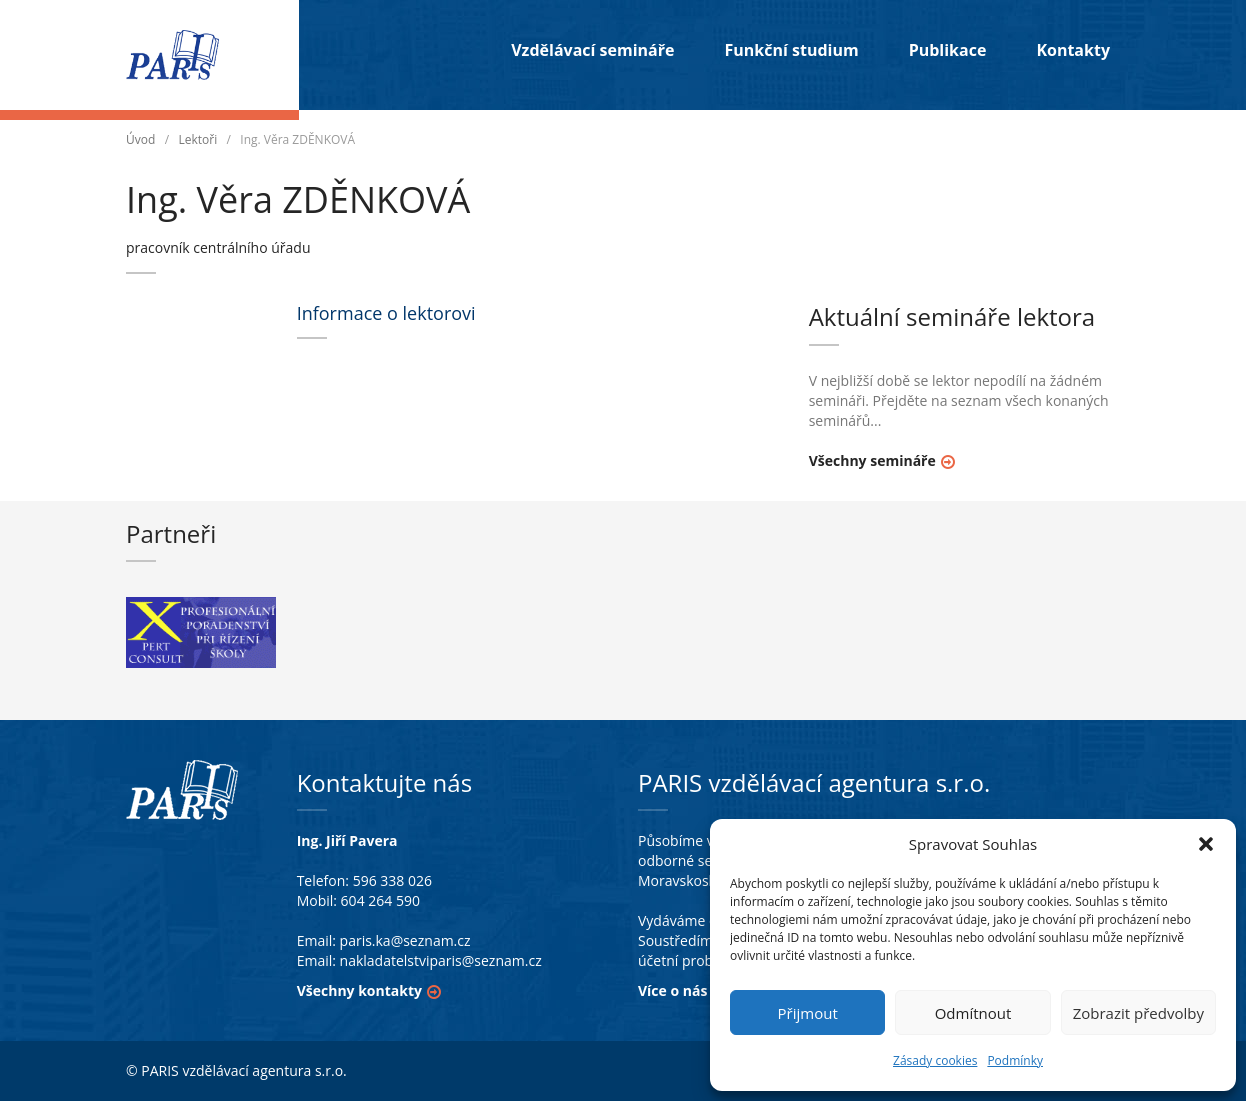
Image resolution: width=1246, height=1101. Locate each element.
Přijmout (808, 1013)
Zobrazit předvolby (1138, 1013)
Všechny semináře (872, 460)
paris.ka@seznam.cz (405, 940)
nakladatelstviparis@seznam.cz (441, 960)
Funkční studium (791, 50)
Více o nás (672, 990)
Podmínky (1015, 1060)
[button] (1206, 844)
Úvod (140, 139)
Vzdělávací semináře (592, 50)
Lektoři (197, 139)
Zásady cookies (935, 1060)
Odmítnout (973, 1013)
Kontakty (1073, 50)
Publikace (948, 50)
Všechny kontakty (359, 990)
